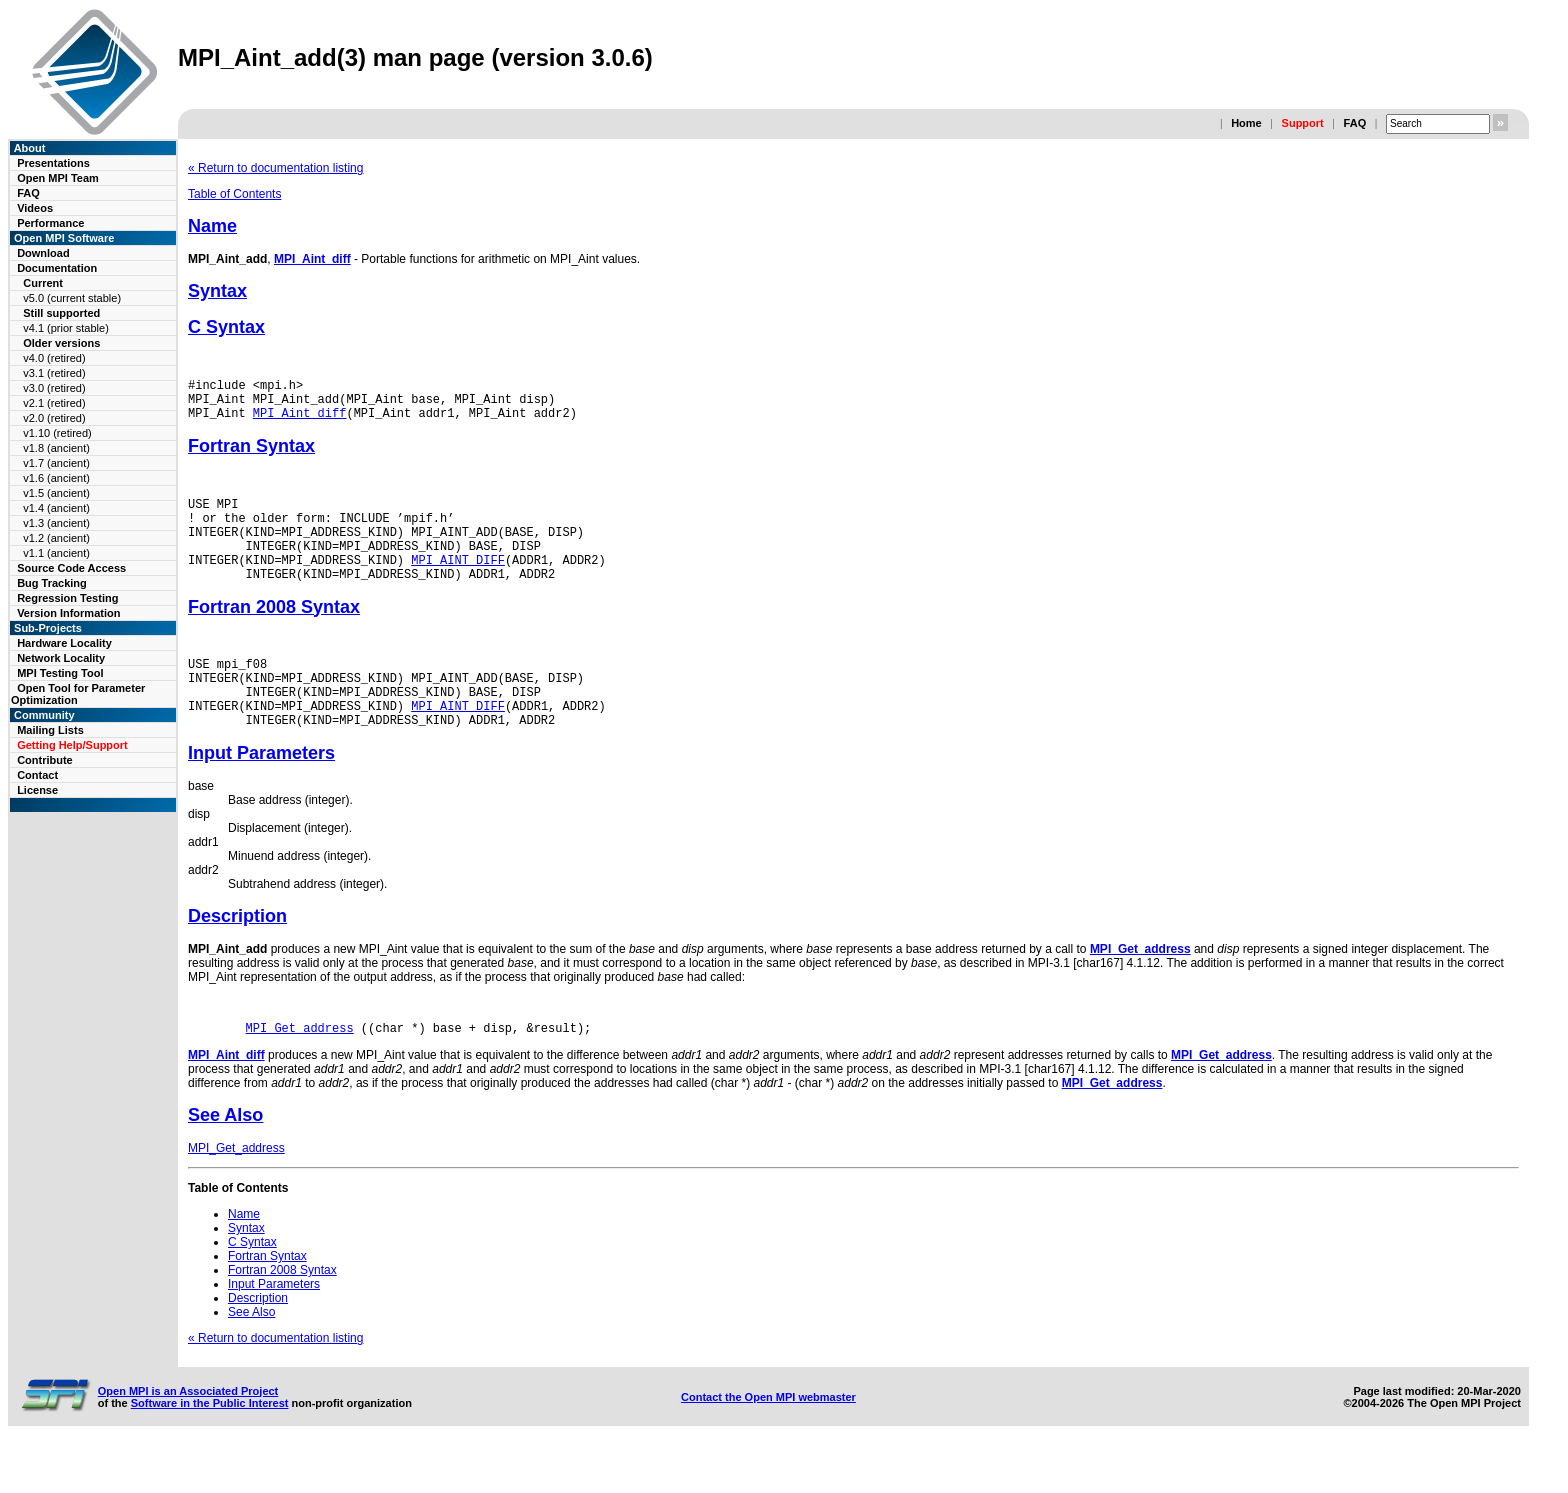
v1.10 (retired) (57, 433)
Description (237, 958)
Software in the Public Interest (210, 1448)
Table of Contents (234, 194)
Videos (35, 208)
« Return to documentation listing (275, 168)
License (37, 790)
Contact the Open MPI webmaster (768, 1442)
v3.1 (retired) (54, 373)
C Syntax (226, 327)
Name (212, 226)
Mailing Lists (50, 730)
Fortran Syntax (251, 455)
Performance (50, 223)
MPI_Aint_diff (312, 259)
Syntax (217, 291)
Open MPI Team (58, 178)
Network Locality (61, 658)
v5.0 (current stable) (72, 298)
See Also (225, 1160)
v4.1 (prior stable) (66, 328)
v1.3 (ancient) (56, 523)
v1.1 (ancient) (56, 553)
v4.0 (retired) (54, 358)
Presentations (53, 163)
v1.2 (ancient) (56, 538)
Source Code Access (71, 568)
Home (1246, 123)
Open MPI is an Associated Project (188, 1436)
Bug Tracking (52, 583)
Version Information (68, 613)
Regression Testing (67, 598)
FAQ (1355, 123)
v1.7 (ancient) (56, 463)
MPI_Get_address (1140, 991)
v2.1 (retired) (54, 403)
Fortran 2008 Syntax (274, 634)
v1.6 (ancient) (56, 478)
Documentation (57, 268)
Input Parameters (261, 795)
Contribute (45, 760)
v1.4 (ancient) (56, 508)
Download (43, 253)
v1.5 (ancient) (56, 493)
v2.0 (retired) (54, 418)
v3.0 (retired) (54, 388)
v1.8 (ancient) (56, 448)
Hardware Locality (64, 643)
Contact (37, 775)
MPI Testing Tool (60, 673)
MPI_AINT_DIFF (458, 583)
